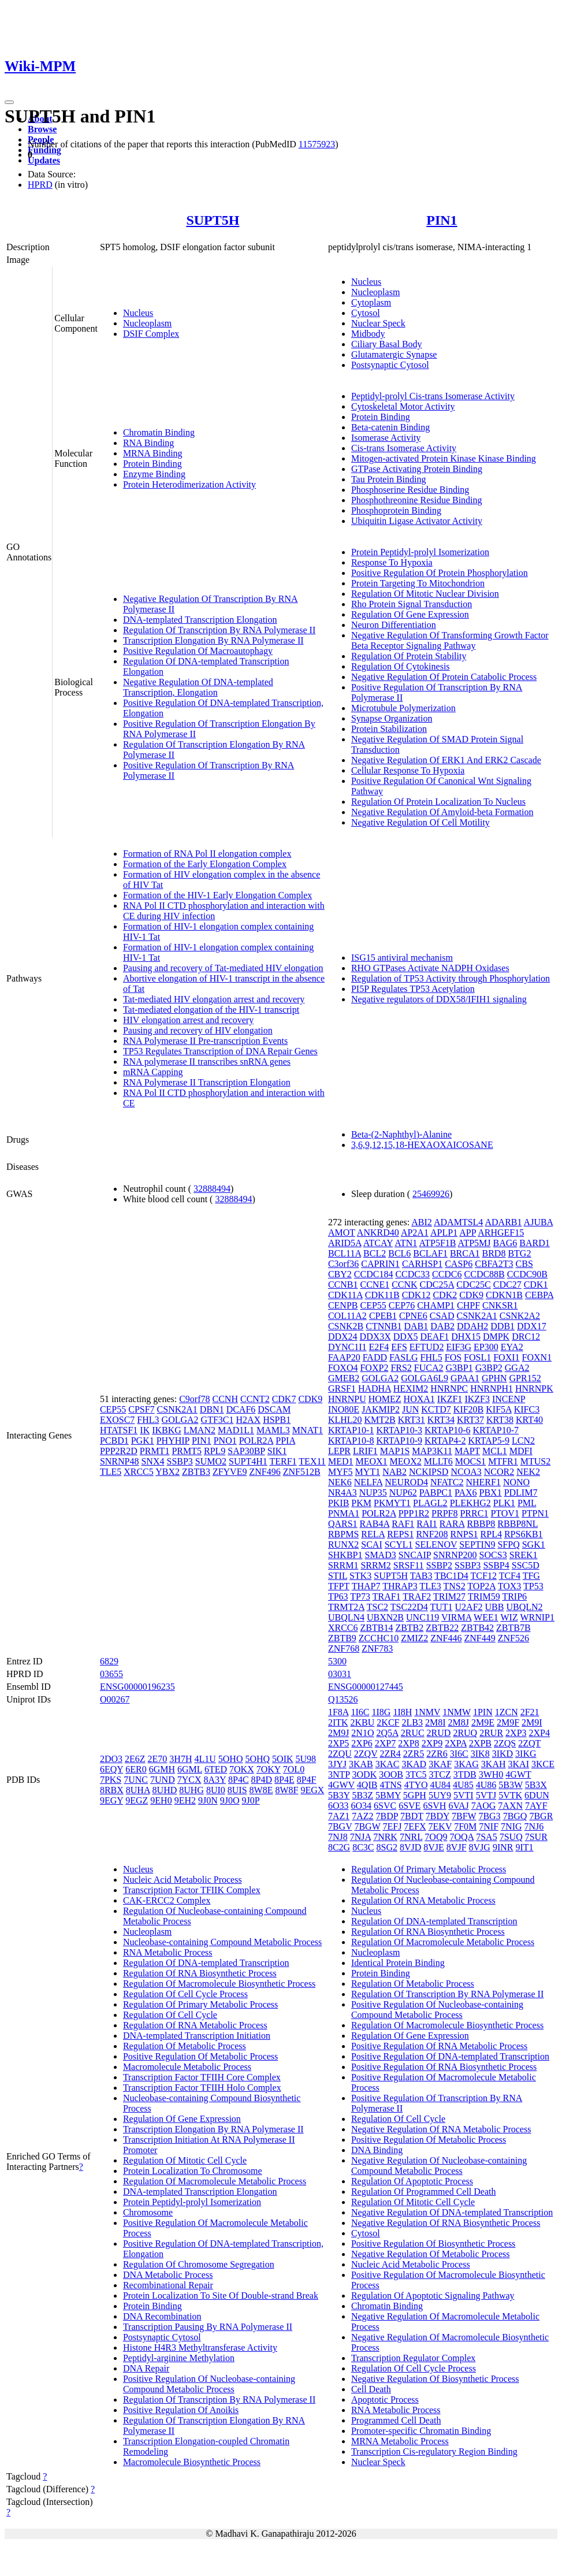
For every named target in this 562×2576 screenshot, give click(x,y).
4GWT (518, 1774)
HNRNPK (534, 1388)
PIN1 (441, 220)
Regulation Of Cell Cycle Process (185, 1994)
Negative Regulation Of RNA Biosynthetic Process (446, 2223)
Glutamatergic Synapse (394, 354)
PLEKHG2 (470, 1503)
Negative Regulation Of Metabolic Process (430, 2254)
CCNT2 (255, 1399)
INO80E (343, 1409)
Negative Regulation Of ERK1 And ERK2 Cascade (446, 760)
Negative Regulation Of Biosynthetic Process (435, 2379)
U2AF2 (469, 1607)
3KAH (493, 1764)
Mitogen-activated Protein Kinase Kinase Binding (443, 458)
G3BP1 (459, 1368)
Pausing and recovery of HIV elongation (198, 1030)
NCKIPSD (428, 1472)
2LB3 (411, 1722)
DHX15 (466, 1336)
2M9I (532, 1722)
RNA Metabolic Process (168, 1952)
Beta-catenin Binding (390, 427)
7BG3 (489, 1816)
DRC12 (526, 1336)
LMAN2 (199, 1430)
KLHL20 (345, 1420)
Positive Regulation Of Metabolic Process (200, 2056)
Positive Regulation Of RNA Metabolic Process (439, 2046)
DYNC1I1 (347, 1347)
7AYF (536, 1806)
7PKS (110, 1780)
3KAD (413, 1764)
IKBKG (166, 1430)
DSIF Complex (151, 334)
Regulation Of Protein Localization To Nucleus (438, 801)
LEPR (339, 1451)
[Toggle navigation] (9, 102)
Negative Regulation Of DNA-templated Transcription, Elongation (198, 687)
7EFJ (391, 1826)
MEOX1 (371, 1461)
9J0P (251, 1800)
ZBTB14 (376, 1628)
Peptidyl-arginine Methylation (179, 2358)
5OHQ (257, 1759)
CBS (524, 1264)
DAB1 (416, 1326)
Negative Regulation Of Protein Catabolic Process (444, 677)
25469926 (430, 1194)
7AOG (483, 1806)
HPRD (40, 184)
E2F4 (379, 1347)
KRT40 (529, 1420)
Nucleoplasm (147, 323)
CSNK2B (345, 1326)
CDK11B (382, 1295)
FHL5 (431, 1357)
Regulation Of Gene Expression (410, 614)
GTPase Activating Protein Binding (416, 469)
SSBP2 (439, 1565)
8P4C (238, 1780)
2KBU (363, 1722)
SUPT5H (212, 220)
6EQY (111, 1769)
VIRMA (456, 1617)
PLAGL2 (430, 1503)
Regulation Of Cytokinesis (400, 666)
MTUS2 (535, 1461)
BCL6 (399, 1253)
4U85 (463, 1785)
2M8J (458, 1722)
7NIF (488, 1826)
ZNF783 (377, 1648)
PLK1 (504, 1503)
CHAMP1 (436, 1305)
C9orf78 (194, 1399)
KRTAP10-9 (399, 1440)
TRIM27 (449, 1596)
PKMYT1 (392, 1503)
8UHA (138, 1790)
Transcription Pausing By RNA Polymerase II (207, 2327)
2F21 (529, 1712)
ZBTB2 (409, 1628)
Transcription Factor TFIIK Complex (191, 1890)
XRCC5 (139, 1472)
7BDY (437, 1816)
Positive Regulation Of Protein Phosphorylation (439, 573)
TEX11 (312, 1461)
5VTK (510, 1795)
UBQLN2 (524, 1607)
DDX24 (343, 1336)
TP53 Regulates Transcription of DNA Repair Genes (220, 1051)
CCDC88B (484, 1274)
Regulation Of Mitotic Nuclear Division (425, 594)
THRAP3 (399, 1586)
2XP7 (385, 1743)
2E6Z (135, 1759)
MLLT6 (438, 1461)
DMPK (496, 1336)
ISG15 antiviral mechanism (402, 957)
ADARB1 (503, 1222)
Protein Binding (152, 464)
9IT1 (524, 1847)
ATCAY (378, 1243)
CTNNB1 (383, 1326)
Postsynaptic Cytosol (390, 365)
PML (527, 1503)
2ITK (338, 1722)
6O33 (338, 1806)
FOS (453, 1357)
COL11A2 (347, 1316)
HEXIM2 (410, 1388)
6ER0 (135, 1769)
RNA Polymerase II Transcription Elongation (207, 1082)
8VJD (410, 1847)
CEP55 (113, 1409)
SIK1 (277, 1451)
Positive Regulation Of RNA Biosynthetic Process (444, 2067)
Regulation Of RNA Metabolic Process (195, 2025)
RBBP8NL (517, 1524)
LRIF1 (365, 1451)
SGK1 (533, 1544)
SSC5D (525, 1565)
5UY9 (440, 1795)
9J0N (208, 1800)
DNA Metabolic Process (168, 2275)
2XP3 (515, 1733)
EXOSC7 (117, 1420)
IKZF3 (477, 1399)
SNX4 (152, 1461)
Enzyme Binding (154, 474)
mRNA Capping (153, 1072)
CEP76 (402, 1305)
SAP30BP (246, 1451)
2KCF (388, 1722)
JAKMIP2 (381, 1409)
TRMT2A (346, 1607)
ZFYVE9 (230, 1472)
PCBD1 (114, 1440)
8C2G (339, 1847)
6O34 (361, 1806)
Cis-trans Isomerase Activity (403, 448)
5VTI (463, 1795)
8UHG (191, 1790)
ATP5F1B (437, 1243)
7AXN (510, 1806)
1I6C (360, 1712)
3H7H (180, 1759)
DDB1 (502, 1326)
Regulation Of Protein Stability (409, 656)
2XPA (456, 1743)
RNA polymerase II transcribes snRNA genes (207, 1061)
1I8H (402, 1712)
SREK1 (523, 1555)
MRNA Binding (153, 453)
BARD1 (534, 1243)
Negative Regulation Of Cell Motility (420, 822)
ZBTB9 (342, 1638)
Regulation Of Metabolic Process (184, 2046)
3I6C (459, 1754)
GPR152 (525, 1378)
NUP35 (373, 1492)
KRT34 (441, 1420)
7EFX (415, 1826)
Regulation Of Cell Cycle (170, 2015)
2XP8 (408, 1743)
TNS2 (454, 1586)
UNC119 (422, 1617)
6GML (189, 1769)
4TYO (416, 1785)
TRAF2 (417, 1596)
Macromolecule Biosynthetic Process (191, 2462)
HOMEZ (385, 1399)
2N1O (362, 1733)
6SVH (434, 1806)
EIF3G (458, 1347)
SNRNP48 (119, 1461)
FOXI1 (506, 1357)
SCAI (371, 1544)
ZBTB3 (196, 1472)
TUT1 (441, 1607)
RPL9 (214, 1451)
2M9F (508, 1722)
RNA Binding (148, 443)
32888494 (211, 1189)
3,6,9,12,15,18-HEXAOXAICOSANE (422, 1145)
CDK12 (416, 1295)
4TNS (390, 1785)
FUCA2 (429, 1368)
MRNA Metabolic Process (400, 2441)
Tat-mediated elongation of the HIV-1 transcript (211, 1009)
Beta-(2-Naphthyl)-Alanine (401, 1134)
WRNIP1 (537, 1617)
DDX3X (375, 1336)
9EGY (111, 1800)
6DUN (536, 1795)
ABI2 (421, 1222)
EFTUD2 (427, 1347)
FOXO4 (343, 1368)
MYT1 (368, 1472)
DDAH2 (472, 1326)
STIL (337, 1576)
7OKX (241, 1769)
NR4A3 (342, 1492)
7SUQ (511, 1837)
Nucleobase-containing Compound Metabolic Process (222, 1942)
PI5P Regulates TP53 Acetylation (413, 989)
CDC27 (507, 1284)
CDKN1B (504, 1295)
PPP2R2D (118, 1451)
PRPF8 (444, 1513)
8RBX (112, 1790)
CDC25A (437, 1284)
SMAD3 (380, 1555)
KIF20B (468, 1409)
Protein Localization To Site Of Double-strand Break (220, 2295)
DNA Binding (377, 2150)
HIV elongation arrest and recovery (188, 1020)
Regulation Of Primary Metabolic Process (200, 2004)
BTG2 (519, 1253)
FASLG (403, 1357)
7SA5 (486, 1837)
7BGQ (515, 1816)
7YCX (189, 1780)
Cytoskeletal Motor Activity (403, 406)
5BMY (388, 1795)
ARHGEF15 (501, 1232)
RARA (452, 1524)
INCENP (508, 1399)
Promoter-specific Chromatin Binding (421, 2431)
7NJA (360, 1837)
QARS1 (343, 1524)
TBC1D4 (451, 1576)
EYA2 (512, 1347)
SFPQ (508, 1544)
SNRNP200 (455, 1555)
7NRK (385, 1837)
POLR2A (256, 1440)
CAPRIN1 (380, 1264)
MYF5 (340, 1472)
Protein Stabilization (389, 729)
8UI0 (215, 1790)
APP (467, 1232)
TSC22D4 (409, 1607)
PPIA (285, 1440)
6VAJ (458, 1806)
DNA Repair (146, 2368)
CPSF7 (141, 1409)
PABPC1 (435, 1492)
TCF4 (509, 1576)
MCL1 (494, 1451)
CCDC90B (527, 1274)
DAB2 (442, 1326)
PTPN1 (535, 1513)
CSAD (442, 1316)
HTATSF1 (118, 1430)
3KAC (387, 1764)
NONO (516, 1482)
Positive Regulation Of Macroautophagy (198, 651)
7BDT (411, 1816)
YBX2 (167, 1472)
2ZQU (340, 1754)
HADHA (374, 1388)
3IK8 (480, 1754)
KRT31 (411, 1420)
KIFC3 (526, 1409)
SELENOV (436, 1544)
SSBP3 (179, 1461)
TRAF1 (387, 1596)
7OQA (461, 1837)
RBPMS (343, 1534)
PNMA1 (343, 1513)
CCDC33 (412, 1274)
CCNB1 (343, 1284)
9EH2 (185, 1800)
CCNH (225, 1399)
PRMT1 (155, 1451)
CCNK (404, 1284)
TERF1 (283, 1461)
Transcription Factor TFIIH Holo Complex (202, 2087)
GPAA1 (465, 1378)
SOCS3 (493, 1555)
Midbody (368, 334)
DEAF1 (434, 1336)
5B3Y (339, 1795)
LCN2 (523, 1440)
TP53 (533, 1586)
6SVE (409, 1806)
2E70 (158, 1759)
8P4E (284, 1780)
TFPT (338, 1586)
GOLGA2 (180, 1420)
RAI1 (426, 1524)
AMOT (341, 1232)
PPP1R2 (414, 1513)
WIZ (509, 1617)
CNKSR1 (500, 1305)
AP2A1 (415, 1232)
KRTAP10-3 (399, 1430)
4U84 (440, 1785)
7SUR (536, 1837)
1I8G (380, 1712)
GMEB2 (343, 1378)
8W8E (261, 1790)
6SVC (385, 1806)
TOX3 (510, 1586)
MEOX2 (406, 1461)
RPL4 (491, 1534)
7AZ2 (362, 1816)
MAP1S (395, 1451)
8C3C (363, 1847)
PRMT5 (187, 1451)
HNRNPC (449, 1388)
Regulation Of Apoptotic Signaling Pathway (433, 2295)
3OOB (391, 1774)
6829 (109, 1661)
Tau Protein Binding (388, 479)
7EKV (440, 1826)
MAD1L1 (236, 1430)
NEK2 (528, 1472)
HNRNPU (347, 1399)
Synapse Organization (392, 718)
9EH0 (161, 1800)
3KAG (466, 1764)
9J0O (230, 1800)
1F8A (338, 1712)
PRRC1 (474, 1513)
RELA (373, 1534)
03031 (339, 1674)
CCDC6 (447, 1274)
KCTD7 (436, 1409)
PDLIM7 (521, 1492)
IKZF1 (450, 1399)
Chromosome (148, 2212)
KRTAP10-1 (351, 1430)
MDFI (521, 1451)
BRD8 (494, 1253)
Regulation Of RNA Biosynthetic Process (200, 1973)
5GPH (414, 1795)
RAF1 (403, 1524)
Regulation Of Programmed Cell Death (423, 2191)
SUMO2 (210, 1461)
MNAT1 (307, 1430)
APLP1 (443, 1232)
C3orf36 (343, 1264)
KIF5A (498, 1409)
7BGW (367, 1826)
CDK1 (536, 1284)
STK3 (360, 1576)
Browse (42, 129)
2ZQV (366, 1754)
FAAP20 (344, 1357)
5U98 (306, 1759)
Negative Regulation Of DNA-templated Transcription (452, 2212)
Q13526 (343, 1699)
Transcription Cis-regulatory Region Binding (434, 2451)
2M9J (338, 1733)
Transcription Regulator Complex (413, 2358)
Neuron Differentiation (393, 625)
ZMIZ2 (414, 1638)
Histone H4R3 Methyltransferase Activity (200, 2347)
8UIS (237, 1790)
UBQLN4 (346, 1617)
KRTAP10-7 (496, 1430)
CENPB (343, 1305)
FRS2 (400, 1368)
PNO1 (225, 1440)
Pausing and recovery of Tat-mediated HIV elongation (223, 968)
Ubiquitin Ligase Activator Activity (416, 521)
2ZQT (529, 1743)
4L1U (204, 1759)
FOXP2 (374, 1368)
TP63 (338, 1596)
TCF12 (484, 1576)
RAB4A (375, 1524)
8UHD (164, 1790)
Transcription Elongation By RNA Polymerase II (213, 640)
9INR (503, 1847)
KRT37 (470, 1420)
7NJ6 (534, 1826)
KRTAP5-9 (489, 1440)
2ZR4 (389, 1754)
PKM (361, 1503)
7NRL (411, 1837)
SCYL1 (399, 1544)
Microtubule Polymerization (403, 708)
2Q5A (387, 1733)
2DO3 (111, 1759)
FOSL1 (477, 1357)
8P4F (307, 1780)
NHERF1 (483, 1482)
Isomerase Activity (385, 438)
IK (145, 1430)
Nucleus (138, 313)
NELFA (368, 1482)
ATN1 (405, 1243)
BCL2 (374, 1253)
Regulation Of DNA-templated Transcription (206, 1963)
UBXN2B (385, 1617)
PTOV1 (504, 1513)
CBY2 (340, 1274)
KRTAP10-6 (448, 1430)
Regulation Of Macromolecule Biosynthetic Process (219, 1983)
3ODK (364, 1774)
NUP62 (403, 1492)
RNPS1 (464, 1534)
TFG (531, 1576)
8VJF (456, 1847)
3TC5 (415, 1774)
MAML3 (273, 1430)
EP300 (486, 1347)
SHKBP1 (345, 1555)
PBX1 (490, 1492)
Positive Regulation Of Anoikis (181, 2410)
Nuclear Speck (378, 323)
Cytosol (365, 313)
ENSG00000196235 (137, 1687)
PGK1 (142, 1440)
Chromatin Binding (159, 432)
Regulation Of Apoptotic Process (412, 2181)
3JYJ (337, 1764)
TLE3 (430, 1586)
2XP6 (361, 1743)
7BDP (387, 1816)
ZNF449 (479, 1638)
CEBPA (539, 1295)
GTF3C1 (217, 1420)
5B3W (510, 1785)
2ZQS (505, 1743)
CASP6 (458, 1264)
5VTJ (486, 1795)
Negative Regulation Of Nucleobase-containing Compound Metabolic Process (439, 2165)
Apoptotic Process (385, 2399)
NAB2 (394, 1472)
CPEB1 (383, 1316)
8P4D (261, 1780)
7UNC (136, 1780)
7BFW (464, 1816)
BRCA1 (465, 1253)
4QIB (367, 1785)
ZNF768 (343, 1648)
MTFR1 (503, 1461)
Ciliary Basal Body (386, 344)
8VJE (433, 1847)
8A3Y (214, 1780)
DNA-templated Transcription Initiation (196, 2035)
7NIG (511, 1826)
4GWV (341, 1785)
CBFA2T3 (494, 1264)
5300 (337, 1661)
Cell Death (371, 2389)
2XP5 (338, 1743)
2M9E (482, 1722)
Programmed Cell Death (396, 2420)
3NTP (339, 1774)
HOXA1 (419, 1399)
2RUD (439, 1733)
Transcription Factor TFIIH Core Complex (202, 2077)
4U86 (486, 1785)
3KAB (361, 1764)
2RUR (491, 1733)
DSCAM (274, 1409)
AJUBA (538, 1222)
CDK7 (284, 1399)
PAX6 (466, 1492)
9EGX (312, 1790)
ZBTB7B (513, 1628)
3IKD (502, 1754)
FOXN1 (537, 1357)
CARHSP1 (422, 1264)
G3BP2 (489, 1368)
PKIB (338, 1503)
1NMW (456, 1712)
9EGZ (136, 1800)
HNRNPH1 (491, 1388)
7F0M (465, 1826)
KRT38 (499, 1420)
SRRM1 (343, 1565)
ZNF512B (302, 1472)
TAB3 (421, 1576)
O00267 (115, 1699)
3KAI (518, 1764)
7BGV (340, 1826)
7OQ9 (436, 1837)
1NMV (427, 1712)
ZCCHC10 (379, 1638)
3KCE (542, 1764)
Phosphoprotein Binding (396, 510)
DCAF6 (241, 1409)
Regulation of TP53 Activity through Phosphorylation (450, 978)
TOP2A (481, 1586)
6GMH (162, 1769)
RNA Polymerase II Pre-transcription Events (205, 1041)
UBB (494, 1607)
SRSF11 (408, 1565)
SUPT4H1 (248, 1461)
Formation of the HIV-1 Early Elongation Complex (217, 895)
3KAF (440, 1764)
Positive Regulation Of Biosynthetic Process (433, 2243)
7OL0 (293, 1769)
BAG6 (505, 1243)
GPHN (494, 1378)
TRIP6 (514, 1596)
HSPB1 (277, 1420)
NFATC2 (447, 1482)
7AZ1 (338, 1816)
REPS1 (400, 1534)
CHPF (468, 1305)
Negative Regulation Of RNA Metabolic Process (441, 2129)
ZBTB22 (442, 1628)
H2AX (248, 1420)
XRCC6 (343, 1628)
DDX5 (405, 1336)
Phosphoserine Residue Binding (410, 490)
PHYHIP (173, 1440)
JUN (410, 1409)
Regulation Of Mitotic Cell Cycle (185, 2160)
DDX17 (531, 1326)
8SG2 (386, 1847)
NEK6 (340, 1482)
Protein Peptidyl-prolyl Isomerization (420, 552)
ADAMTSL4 (458, 1222)
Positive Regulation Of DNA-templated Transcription (450, 2056)
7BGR (541, 1816)
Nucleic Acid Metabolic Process (182, 1879)
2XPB (480, 1743)
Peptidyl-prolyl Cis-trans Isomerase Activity (433, 396)
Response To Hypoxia (392, 562)
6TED (215, 1769)
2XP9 (432, 1743)
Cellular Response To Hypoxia (407, 770)
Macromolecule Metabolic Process (187, 2067)
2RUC (413, 1733)
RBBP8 (481, 1524)
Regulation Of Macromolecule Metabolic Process (214, 2181)
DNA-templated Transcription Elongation (200, 620)
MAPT (467, 1451)
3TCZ (440, 1774)
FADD (375, 1357)
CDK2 (445, 1295)
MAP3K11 (432, 1451)
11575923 (317, 144)
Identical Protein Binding (398, 1963)
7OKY (268, 1769)
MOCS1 (470, 1461)
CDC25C (473, 1284)
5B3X (536, 1785)
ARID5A (345, 1243)
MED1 (340, 1461)
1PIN (483, 1712)
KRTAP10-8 (351, 1440)
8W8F (286, 1790)
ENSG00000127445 (365, 1687)
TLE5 (110, 1472)
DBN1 (212, 1409)
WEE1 (486, 1617)
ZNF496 (264, 1472)
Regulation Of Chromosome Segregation (198, 2264)
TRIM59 (484, 1596)
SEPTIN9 (477, 1544)
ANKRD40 (378, 1232)
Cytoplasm (371, 302)
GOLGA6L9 (424, 1378)
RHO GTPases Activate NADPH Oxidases (430, 968)
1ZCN (506, 1712)
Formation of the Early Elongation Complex (204, 864)
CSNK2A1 (177, 1409)
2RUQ (465, 1733)
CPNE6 (413, 1316)
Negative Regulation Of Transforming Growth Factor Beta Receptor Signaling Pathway (450, 640)
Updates (44, 160)
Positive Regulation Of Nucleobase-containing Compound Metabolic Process (209, 2384)
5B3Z (362, 1795)
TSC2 (377, 1607)
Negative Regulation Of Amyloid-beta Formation (442, 812)
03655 (111, 1674)
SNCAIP (415, 1555)
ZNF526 (513, 1638)
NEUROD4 (406, 1482)
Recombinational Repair (168, 2285)
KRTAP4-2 (445, 1440)
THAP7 (366, 1586)
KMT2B (380, 1420)
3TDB (465, 1774)
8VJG (479, 1847)
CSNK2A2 (520, 1316)
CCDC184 (373, 1274)
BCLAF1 (430, 1253)
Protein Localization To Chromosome (192, 2171)
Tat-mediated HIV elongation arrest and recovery (213, 999)
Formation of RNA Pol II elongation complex (207, 853)
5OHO (230, 1759)
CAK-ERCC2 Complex (167, 1900)
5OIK (282, 1759)
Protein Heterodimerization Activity (189, 484)
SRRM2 (375, 1565)
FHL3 (148, 1420)
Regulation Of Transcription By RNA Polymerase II (219, 630)
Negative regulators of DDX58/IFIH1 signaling (439, 999)
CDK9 (310, 1399)
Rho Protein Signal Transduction (411, 604)
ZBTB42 (477, 1628)
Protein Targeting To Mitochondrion (418, 583)
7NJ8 (338, 1837)
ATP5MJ (474, 1243)
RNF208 (432, 1534)
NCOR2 (499, 1472)
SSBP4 (496, 1565)
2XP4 (539, 1733)
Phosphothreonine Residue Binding (416, 500)
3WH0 (491, 1774)
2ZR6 (436, 1754)
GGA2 (517, 1368)
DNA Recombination (162, 2316)
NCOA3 (466, 1472)
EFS (399, 1347)
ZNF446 (445, 1638)
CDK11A (345, 1295)
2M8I (435, 1722)
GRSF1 (342, 1388)
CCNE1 (374, 1284)
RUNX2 (343, 1544)
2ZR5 (413, 1754)
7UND (162, 1780)
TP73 (360, 1596)
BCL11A (344, 1253)
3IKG (525, 1754)
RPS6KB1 (523, 1534)
